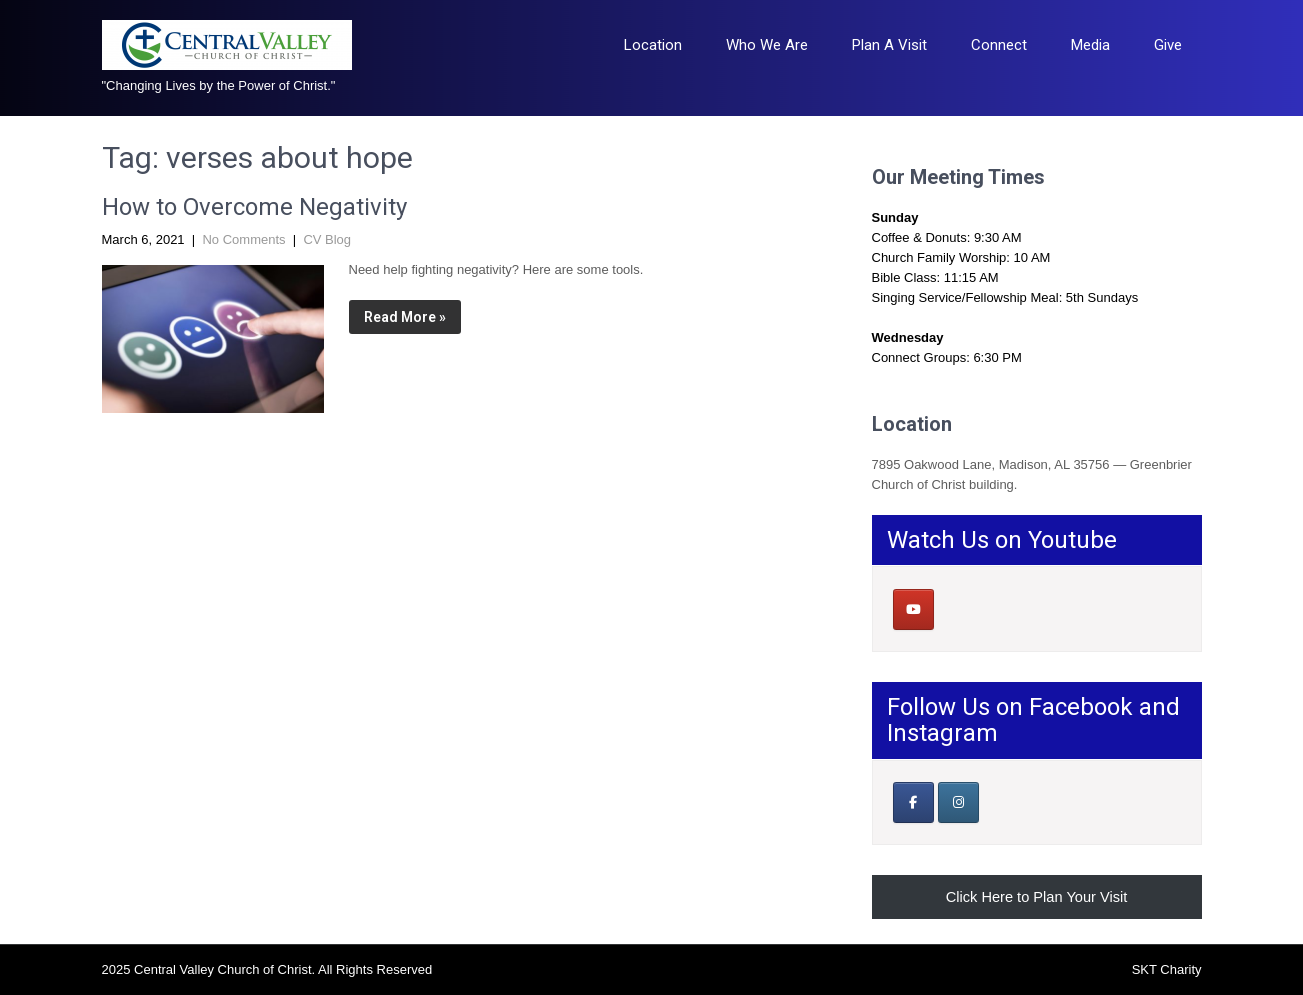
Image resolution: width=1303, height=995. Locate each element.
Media (1090, 45)
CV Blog (327, 239)
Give (1168, 45)
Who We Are (767, 45)
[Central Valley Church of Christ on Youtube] (913, 609)
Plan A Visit (889, 45)
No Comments (243, 239)
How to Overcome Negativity (254, 207)
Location (653, 45)
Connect (999, 45)
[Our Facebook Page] (913, 802)
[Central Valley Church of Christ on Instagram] (958, 802)
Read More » (405, 317)
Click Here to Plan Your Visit (1037, 897)
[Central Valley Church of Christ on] (957, 609)
